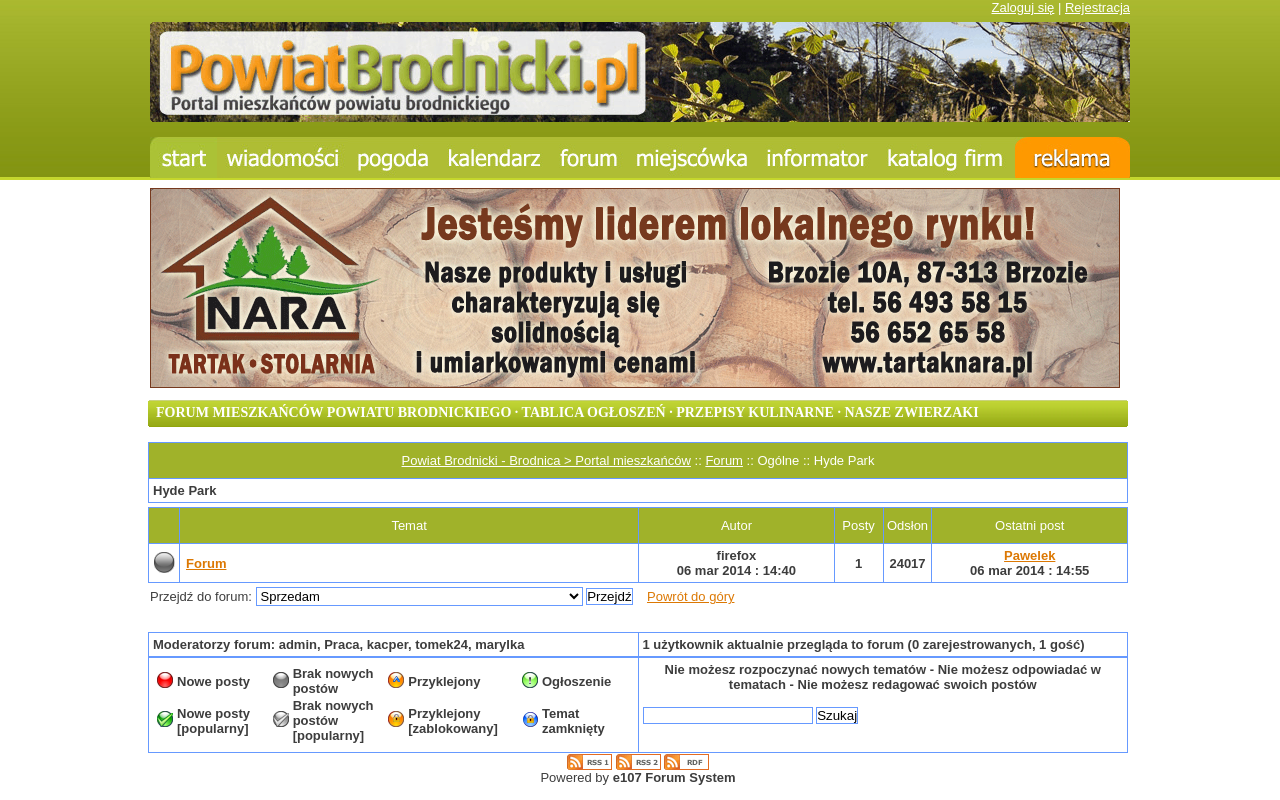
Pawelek (1029, 555)
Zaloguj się (1022, 7)
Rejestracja (1097, 7)
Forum (724, 460)
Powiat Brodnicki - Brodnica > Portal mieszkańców (546, 460)
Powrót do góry (690, 596)
